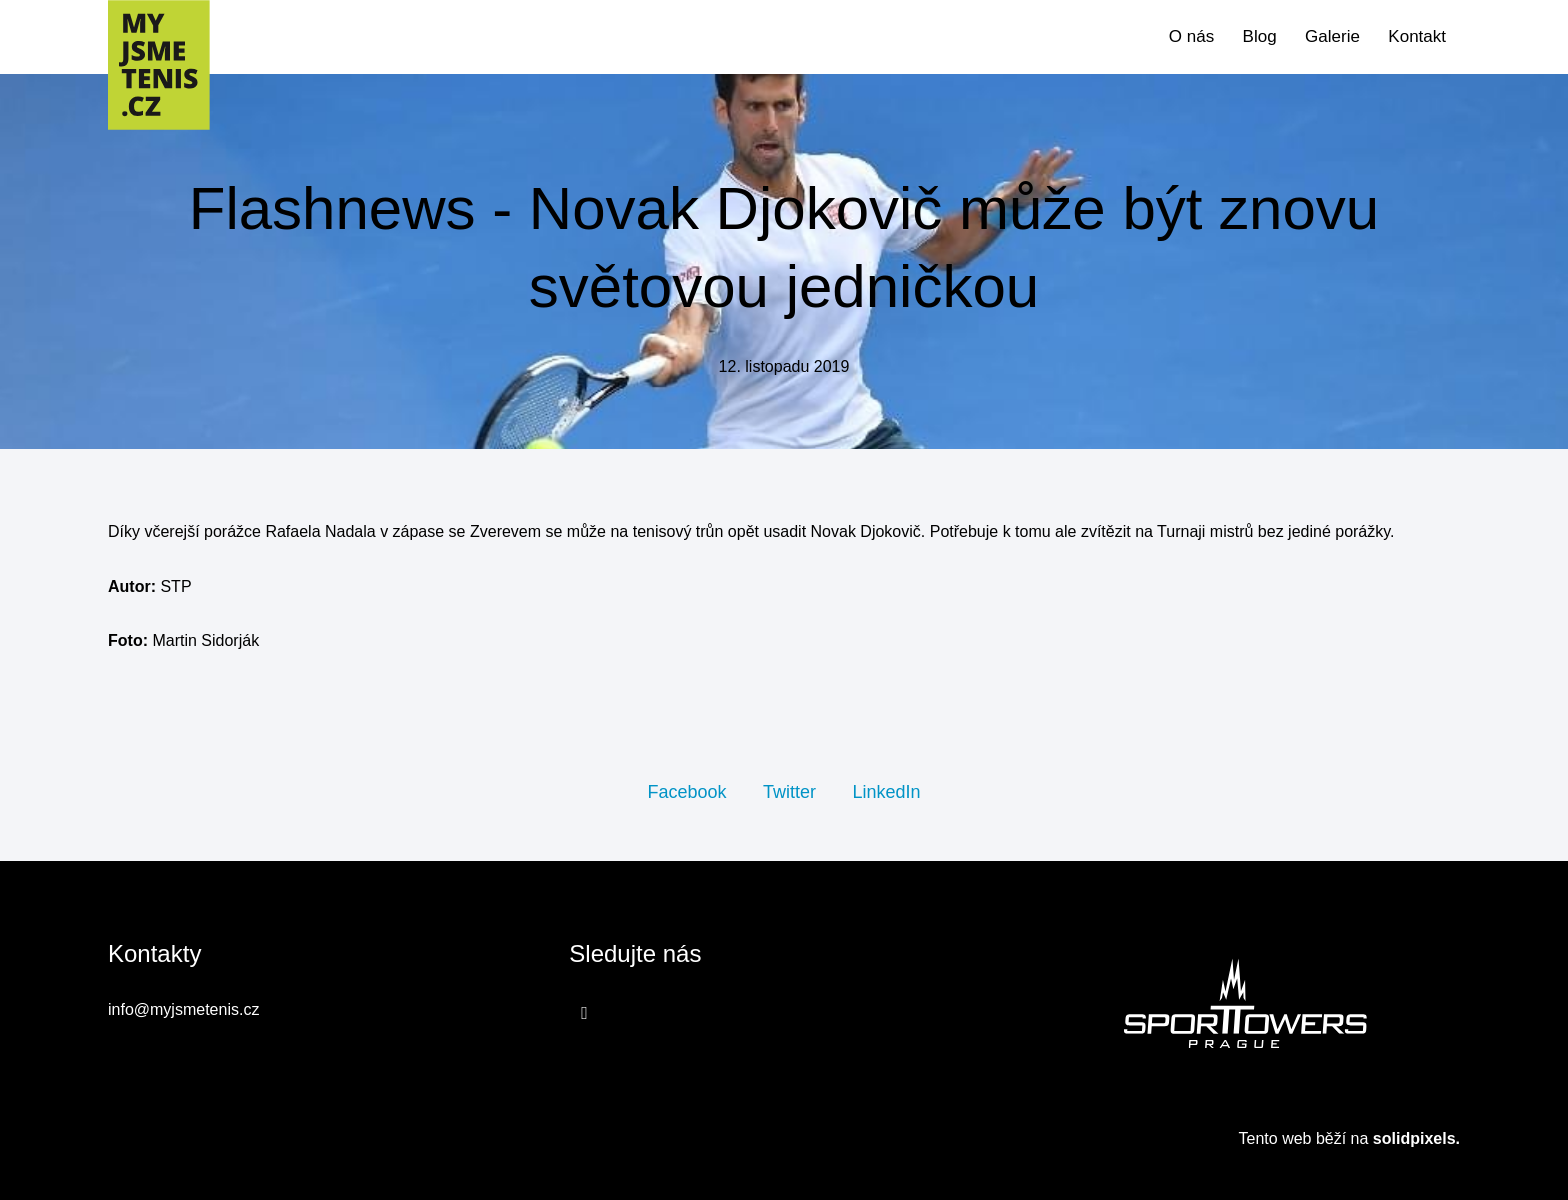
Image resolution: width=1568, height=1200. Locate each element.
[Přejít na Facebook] (584, 1012)
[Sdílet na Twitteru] (789, 791)
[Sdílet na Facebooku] (686, 791)
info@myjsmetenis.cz (183, 1009)
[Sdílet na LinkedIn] (886, 791)
